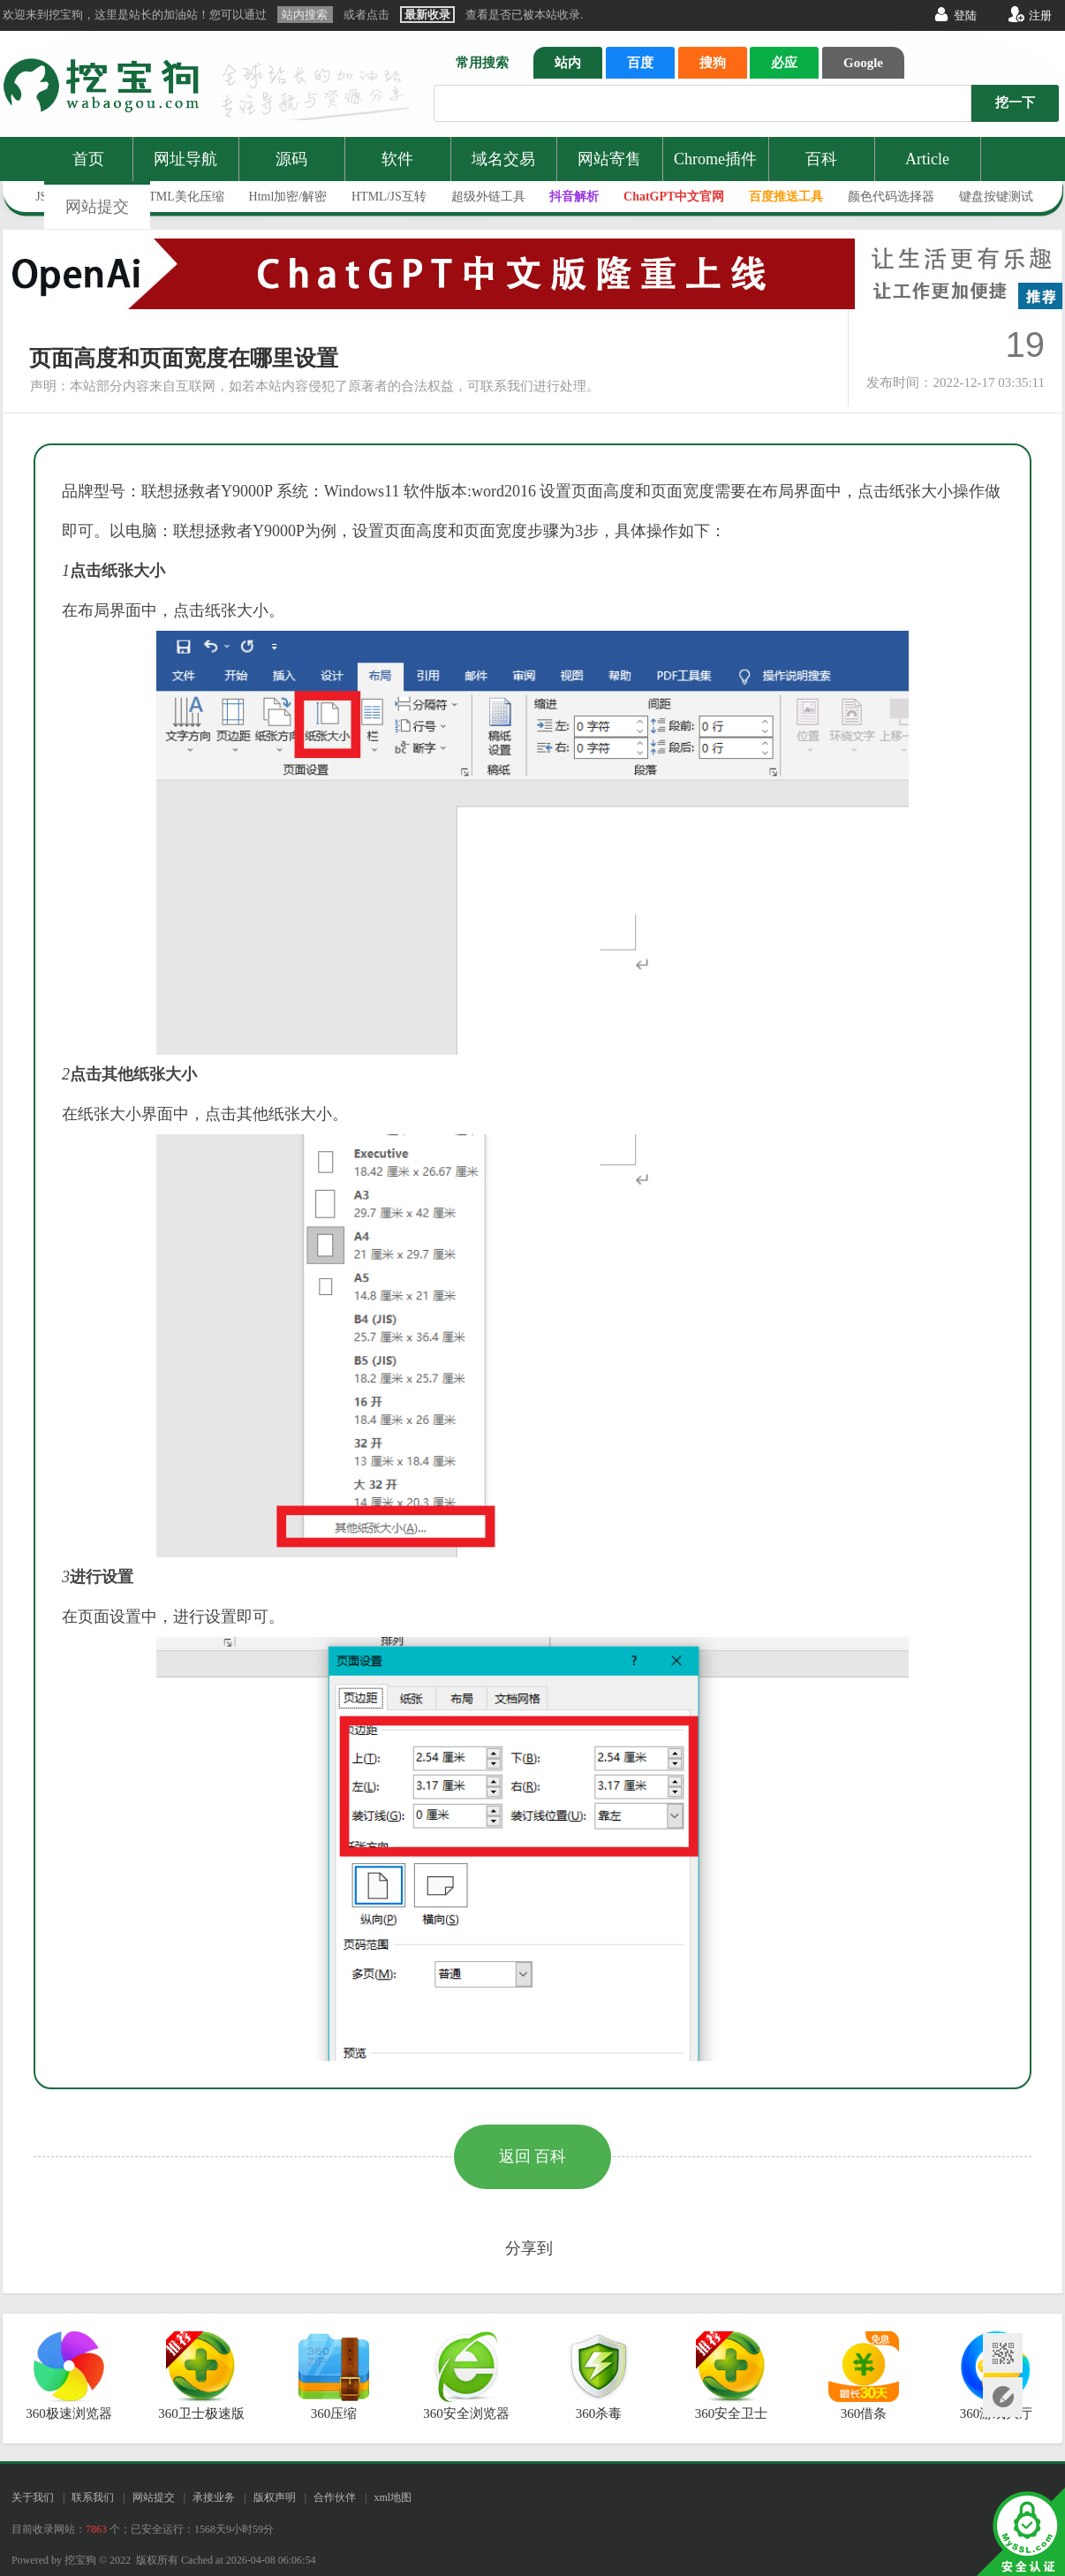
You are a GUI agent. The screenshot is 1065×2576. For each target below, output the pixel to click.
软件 (397, 159)
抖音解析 (574, 196)
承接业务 (214, 2497)
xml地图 (393, 2497)
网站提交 (97, 207)
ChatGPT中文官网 (673, 196)
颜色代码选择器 (891, 196)
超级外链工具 (488, 196)
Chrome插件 (715, 159)
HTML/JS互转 (389, 196)
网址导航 (185, 159)
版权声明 (274, 2497)
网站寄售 (609, 159)
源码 (291, 159)
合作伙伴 (334, 2497)
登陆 (965, 15)
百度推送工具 (786, 196)
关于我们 (32, 2497)
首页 (88, 159)
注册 (1040, 15)
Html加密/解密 (288, 196)
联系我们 (93, 2497)
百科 (821, 159)
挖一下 (1015, 102)
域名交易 (503, 159)
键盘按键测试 (996, 196)
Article (927, 159)
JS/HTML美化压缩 (174, 196)
